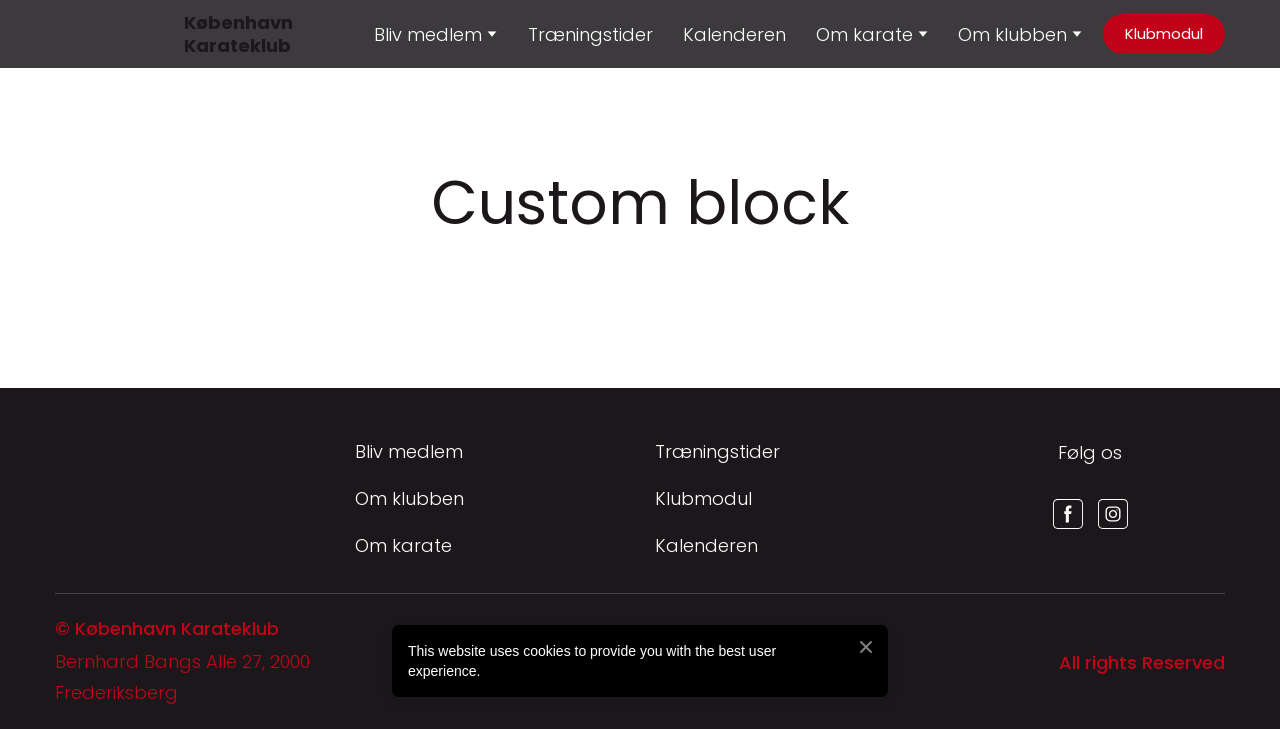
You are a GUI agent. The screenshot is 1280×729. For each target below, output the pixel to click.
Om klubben (1012, 34)
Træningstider (590, 34)
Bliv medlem (409, 451)
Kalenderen (734, 34)
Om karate (403, 545)
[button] (1164, 34)
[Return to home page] (79, 34)
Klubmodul (703, 498)
